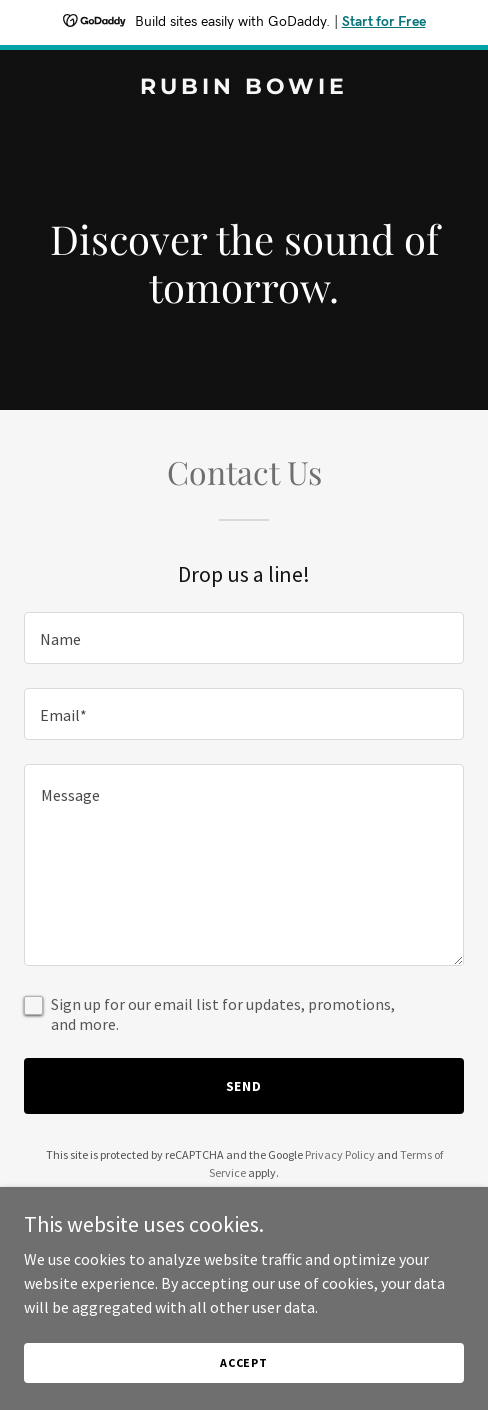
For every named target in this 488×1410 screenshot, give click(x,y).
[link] (244, 88)
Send (244, 1086)
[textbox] (244, 638)
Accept (244, 1362)
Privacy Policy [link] (340, 1154)
